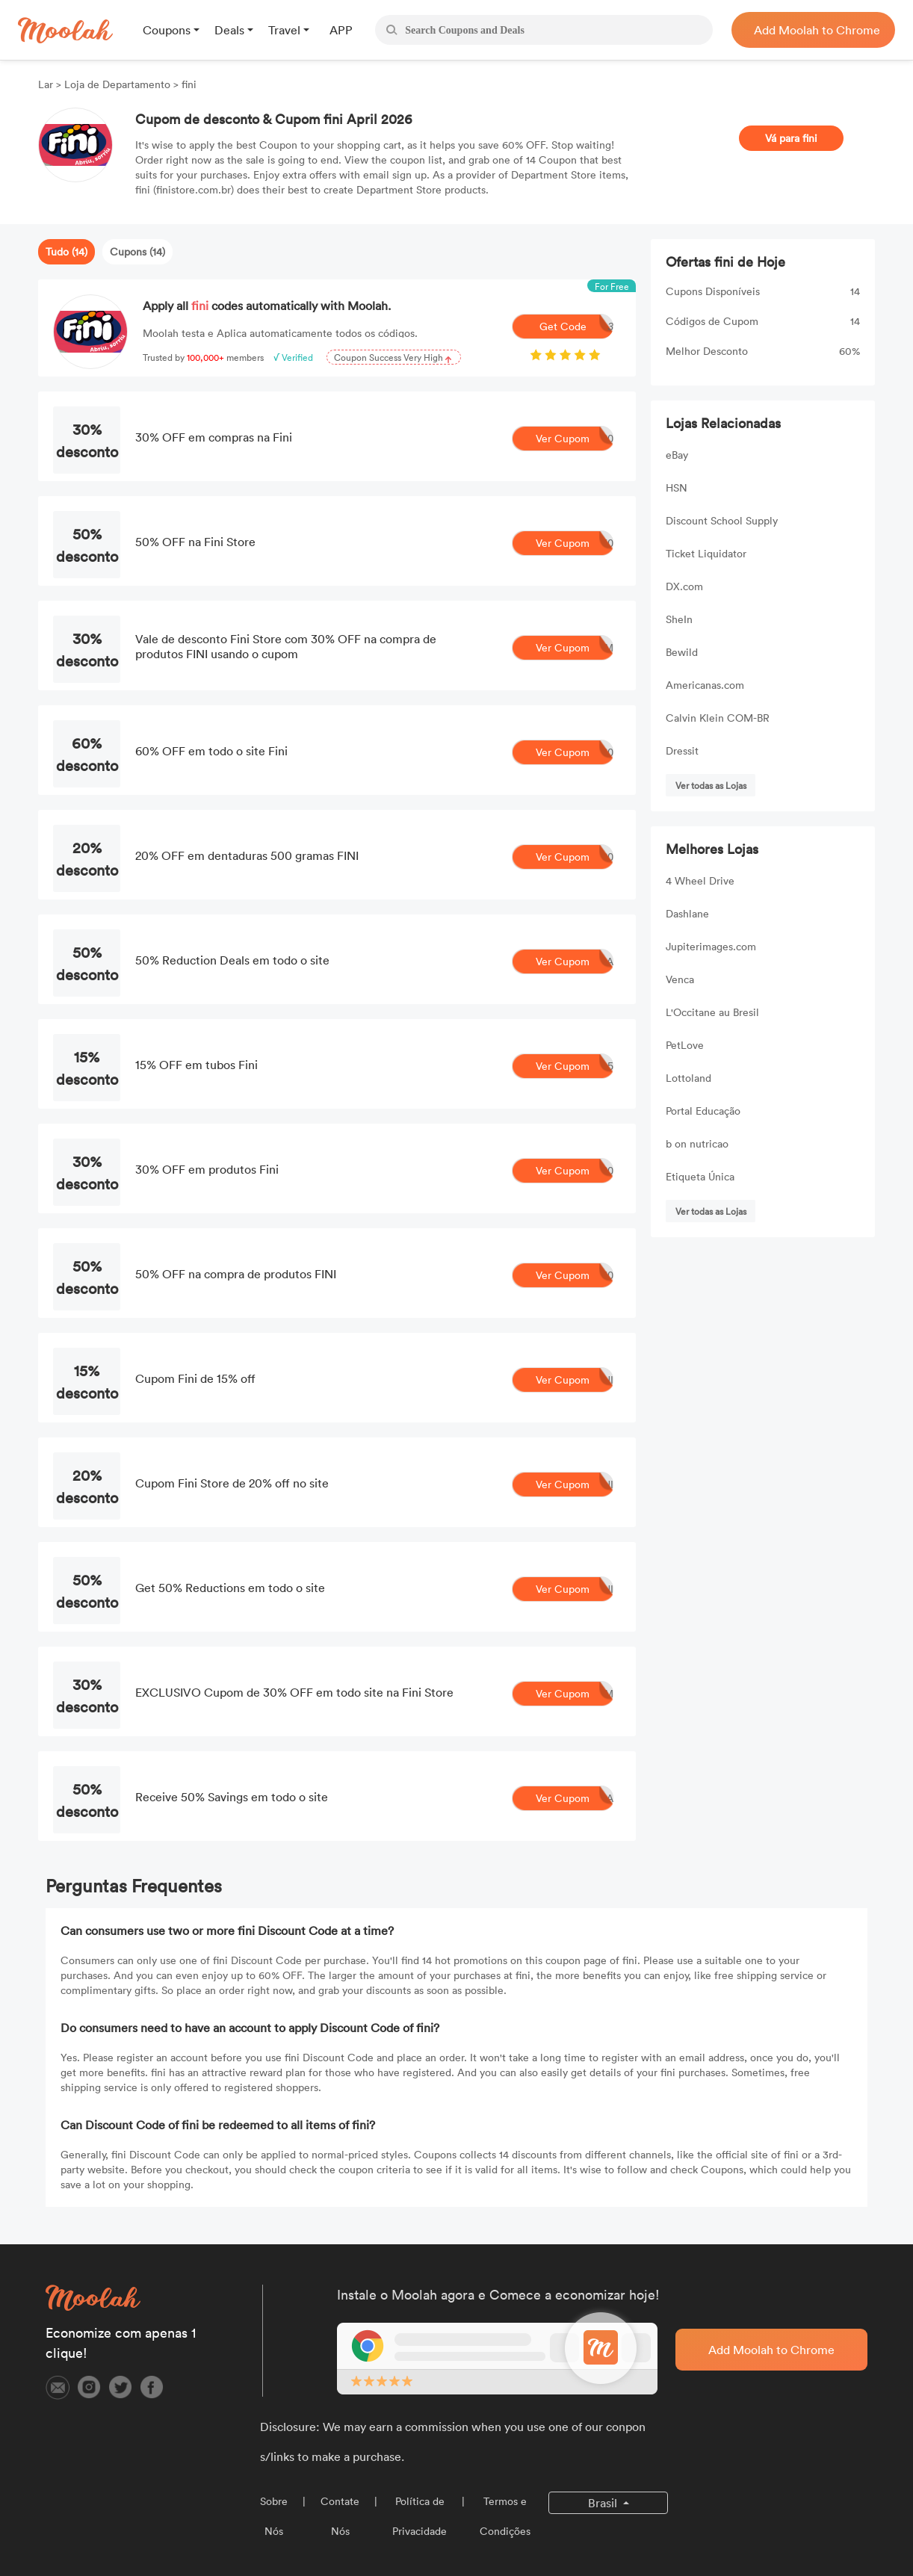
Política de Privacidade (419, 2516)
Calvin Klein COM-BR (718, 717)
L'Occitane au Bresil (712, 1012)
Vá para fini (791, 138)
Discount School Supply (722, 520)
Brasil (604, 2502)
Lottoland (688, 1078)
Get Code (576, 326)
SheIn (679, 619)
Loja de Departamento (117, 84)
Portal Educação (703, 1110)
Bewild (682, 652)
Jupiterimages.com (711, 946)
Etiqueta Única (700, 1176)
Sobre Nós (274, 2516)
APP (341, 29)
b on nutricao (697, 1143)
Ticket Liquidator (706, 553)
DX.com (684, 586)
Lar (47, 84)
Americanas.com (705, 685)
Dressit (682, 750)
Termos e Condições (505, 2516)
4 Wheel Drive (700, 880)
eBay (677, 455)
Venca (680, 979)
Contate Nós (340, 2516)
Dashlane (687, 913)
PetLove (685, 1045)
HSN (676, 487)
